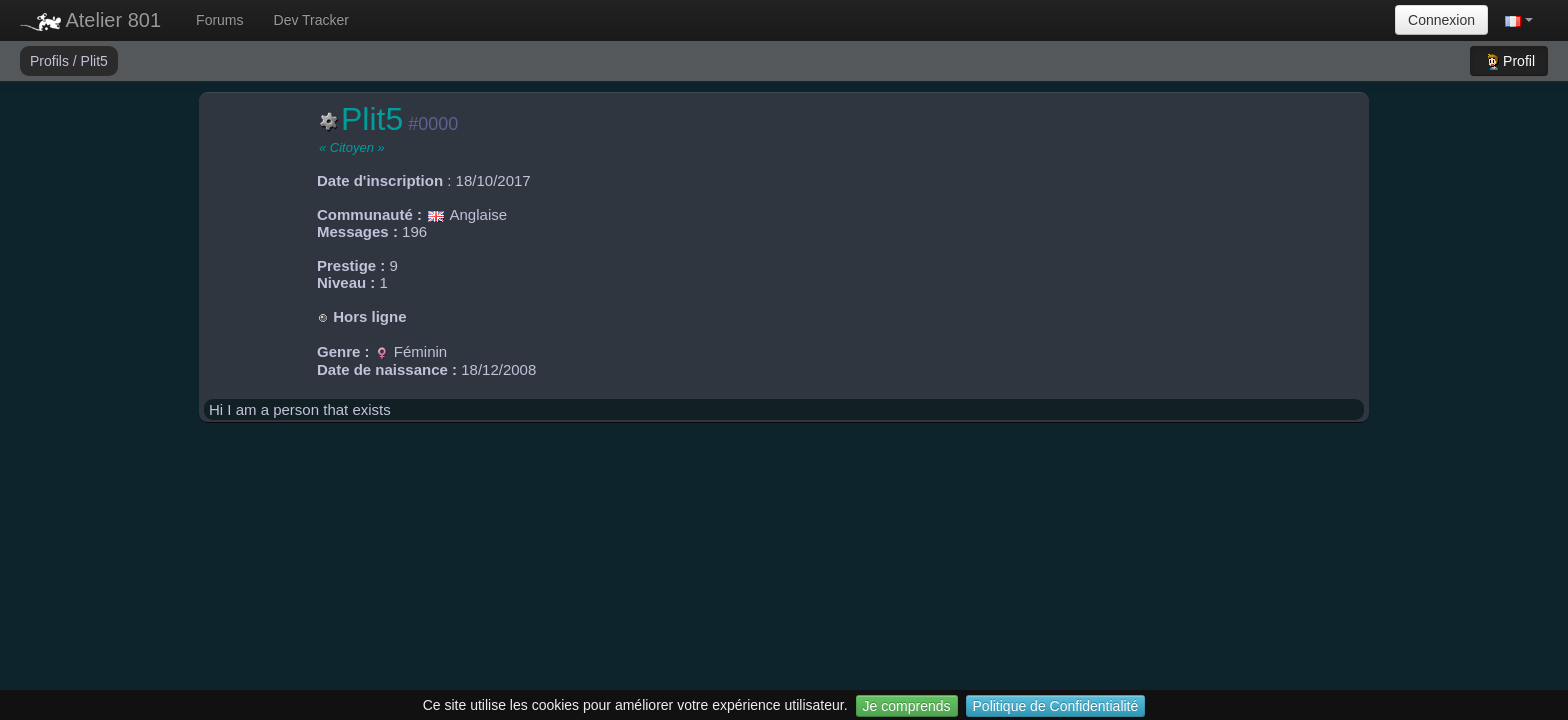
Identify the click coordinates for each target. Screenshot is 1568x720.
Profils (51, 61)
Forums (219, 20)
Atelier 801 (90, 20)
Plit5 (94, 61)
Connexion (1441, 20)
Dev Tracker (311, 20)
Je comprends (907, 706)
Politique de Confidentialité (1056, 706)
